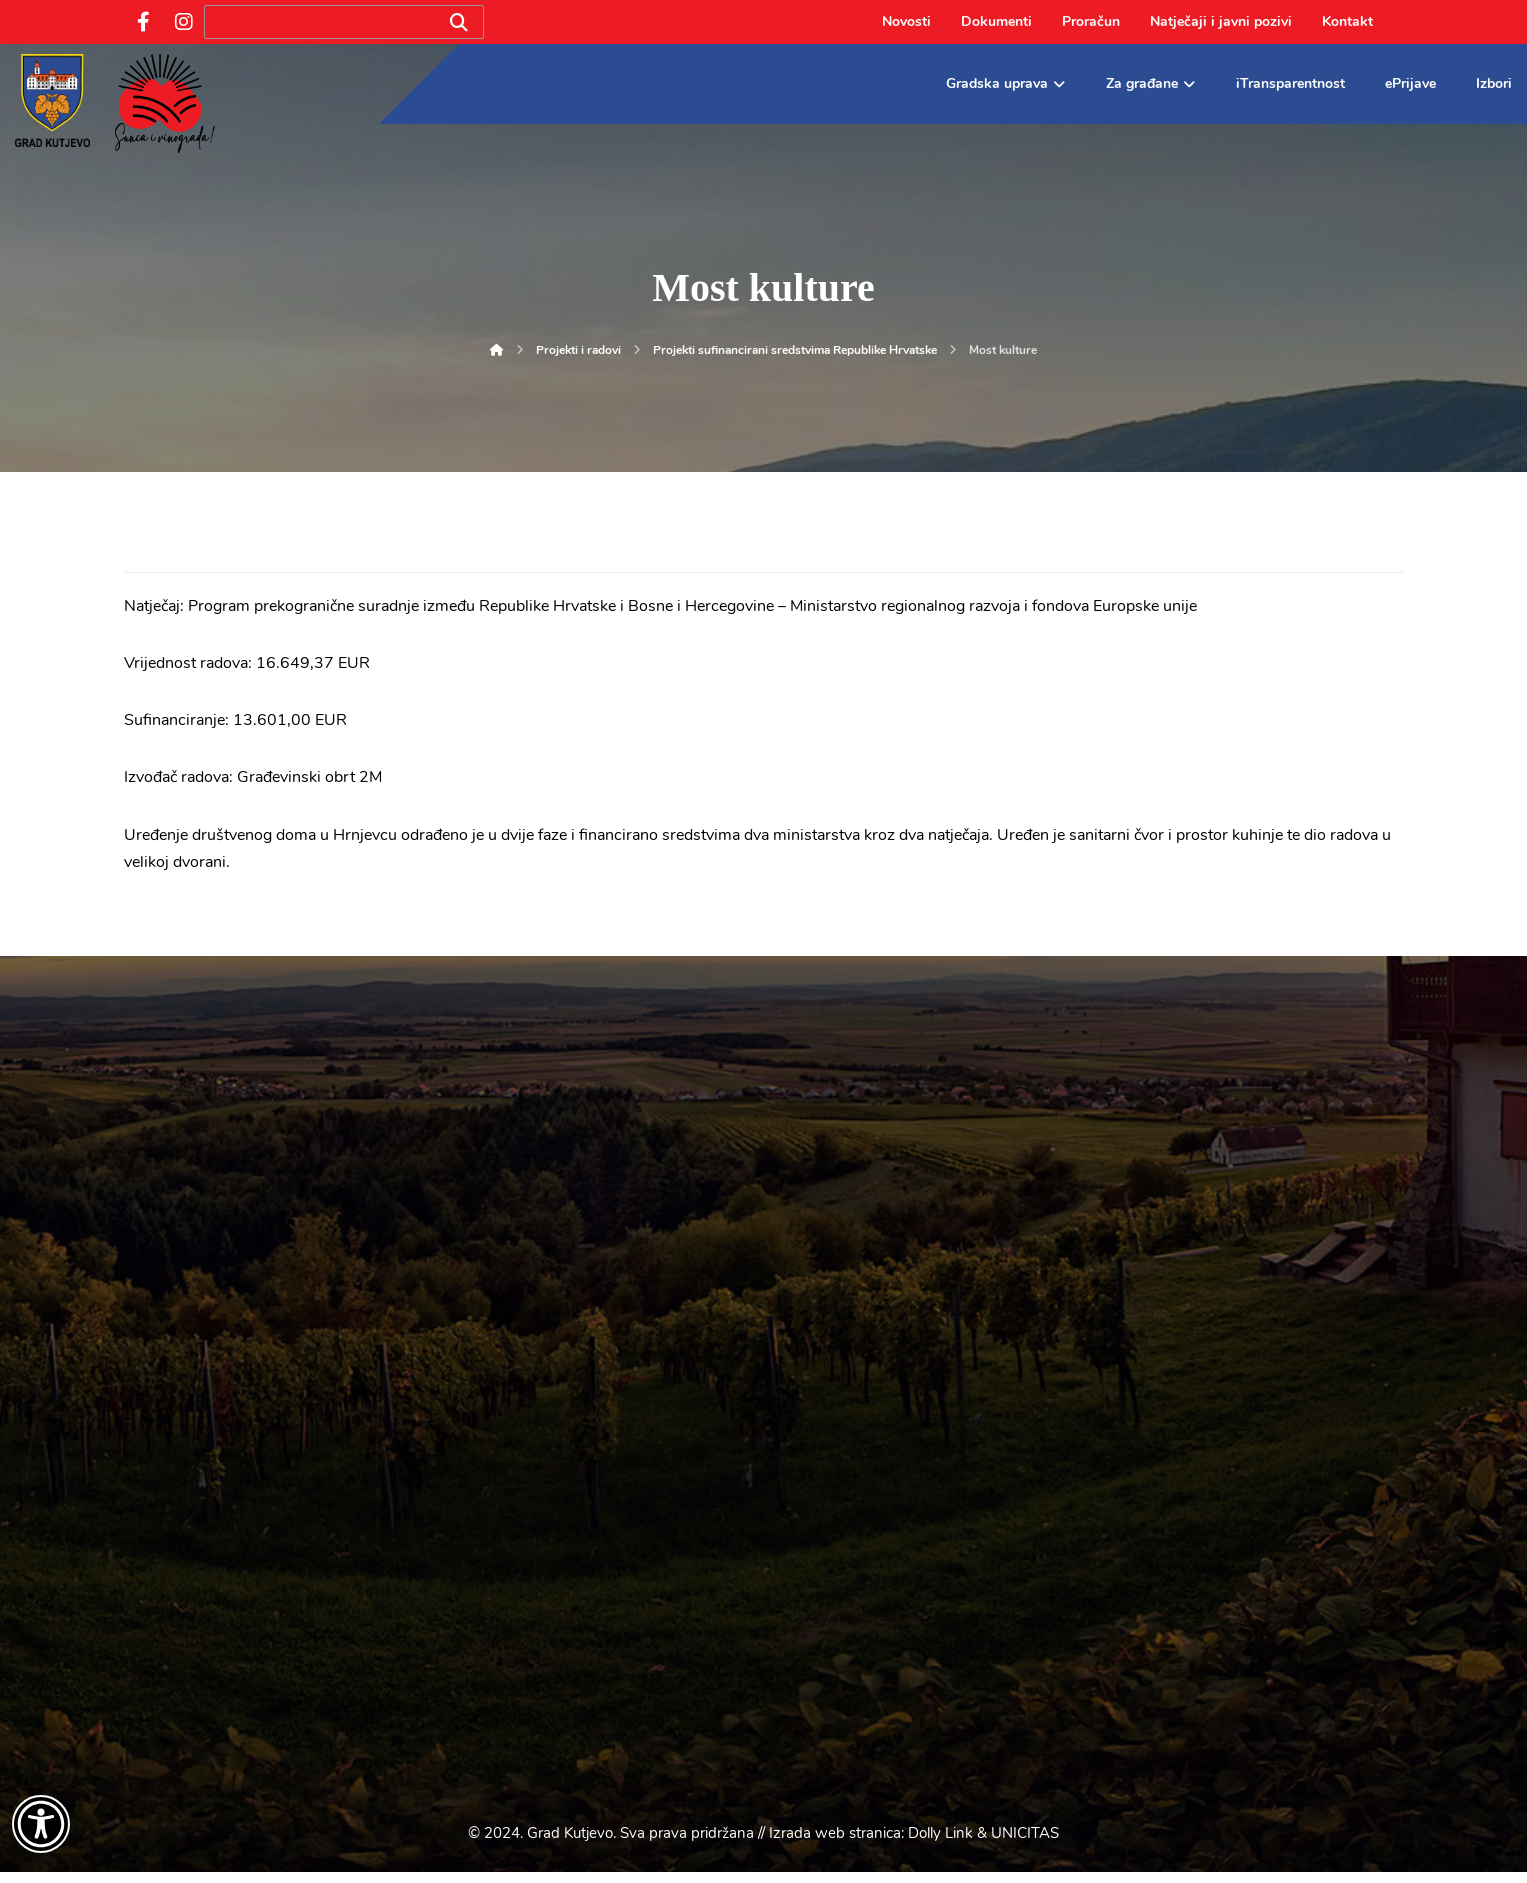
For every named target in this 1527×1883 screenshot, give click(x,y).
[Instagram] (184, 22)
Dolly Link (940, 1844)
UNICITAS (1025, 1844)
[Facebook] (144, 22)
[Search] (459, 22)
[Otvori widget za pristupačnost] (41, 1824)
